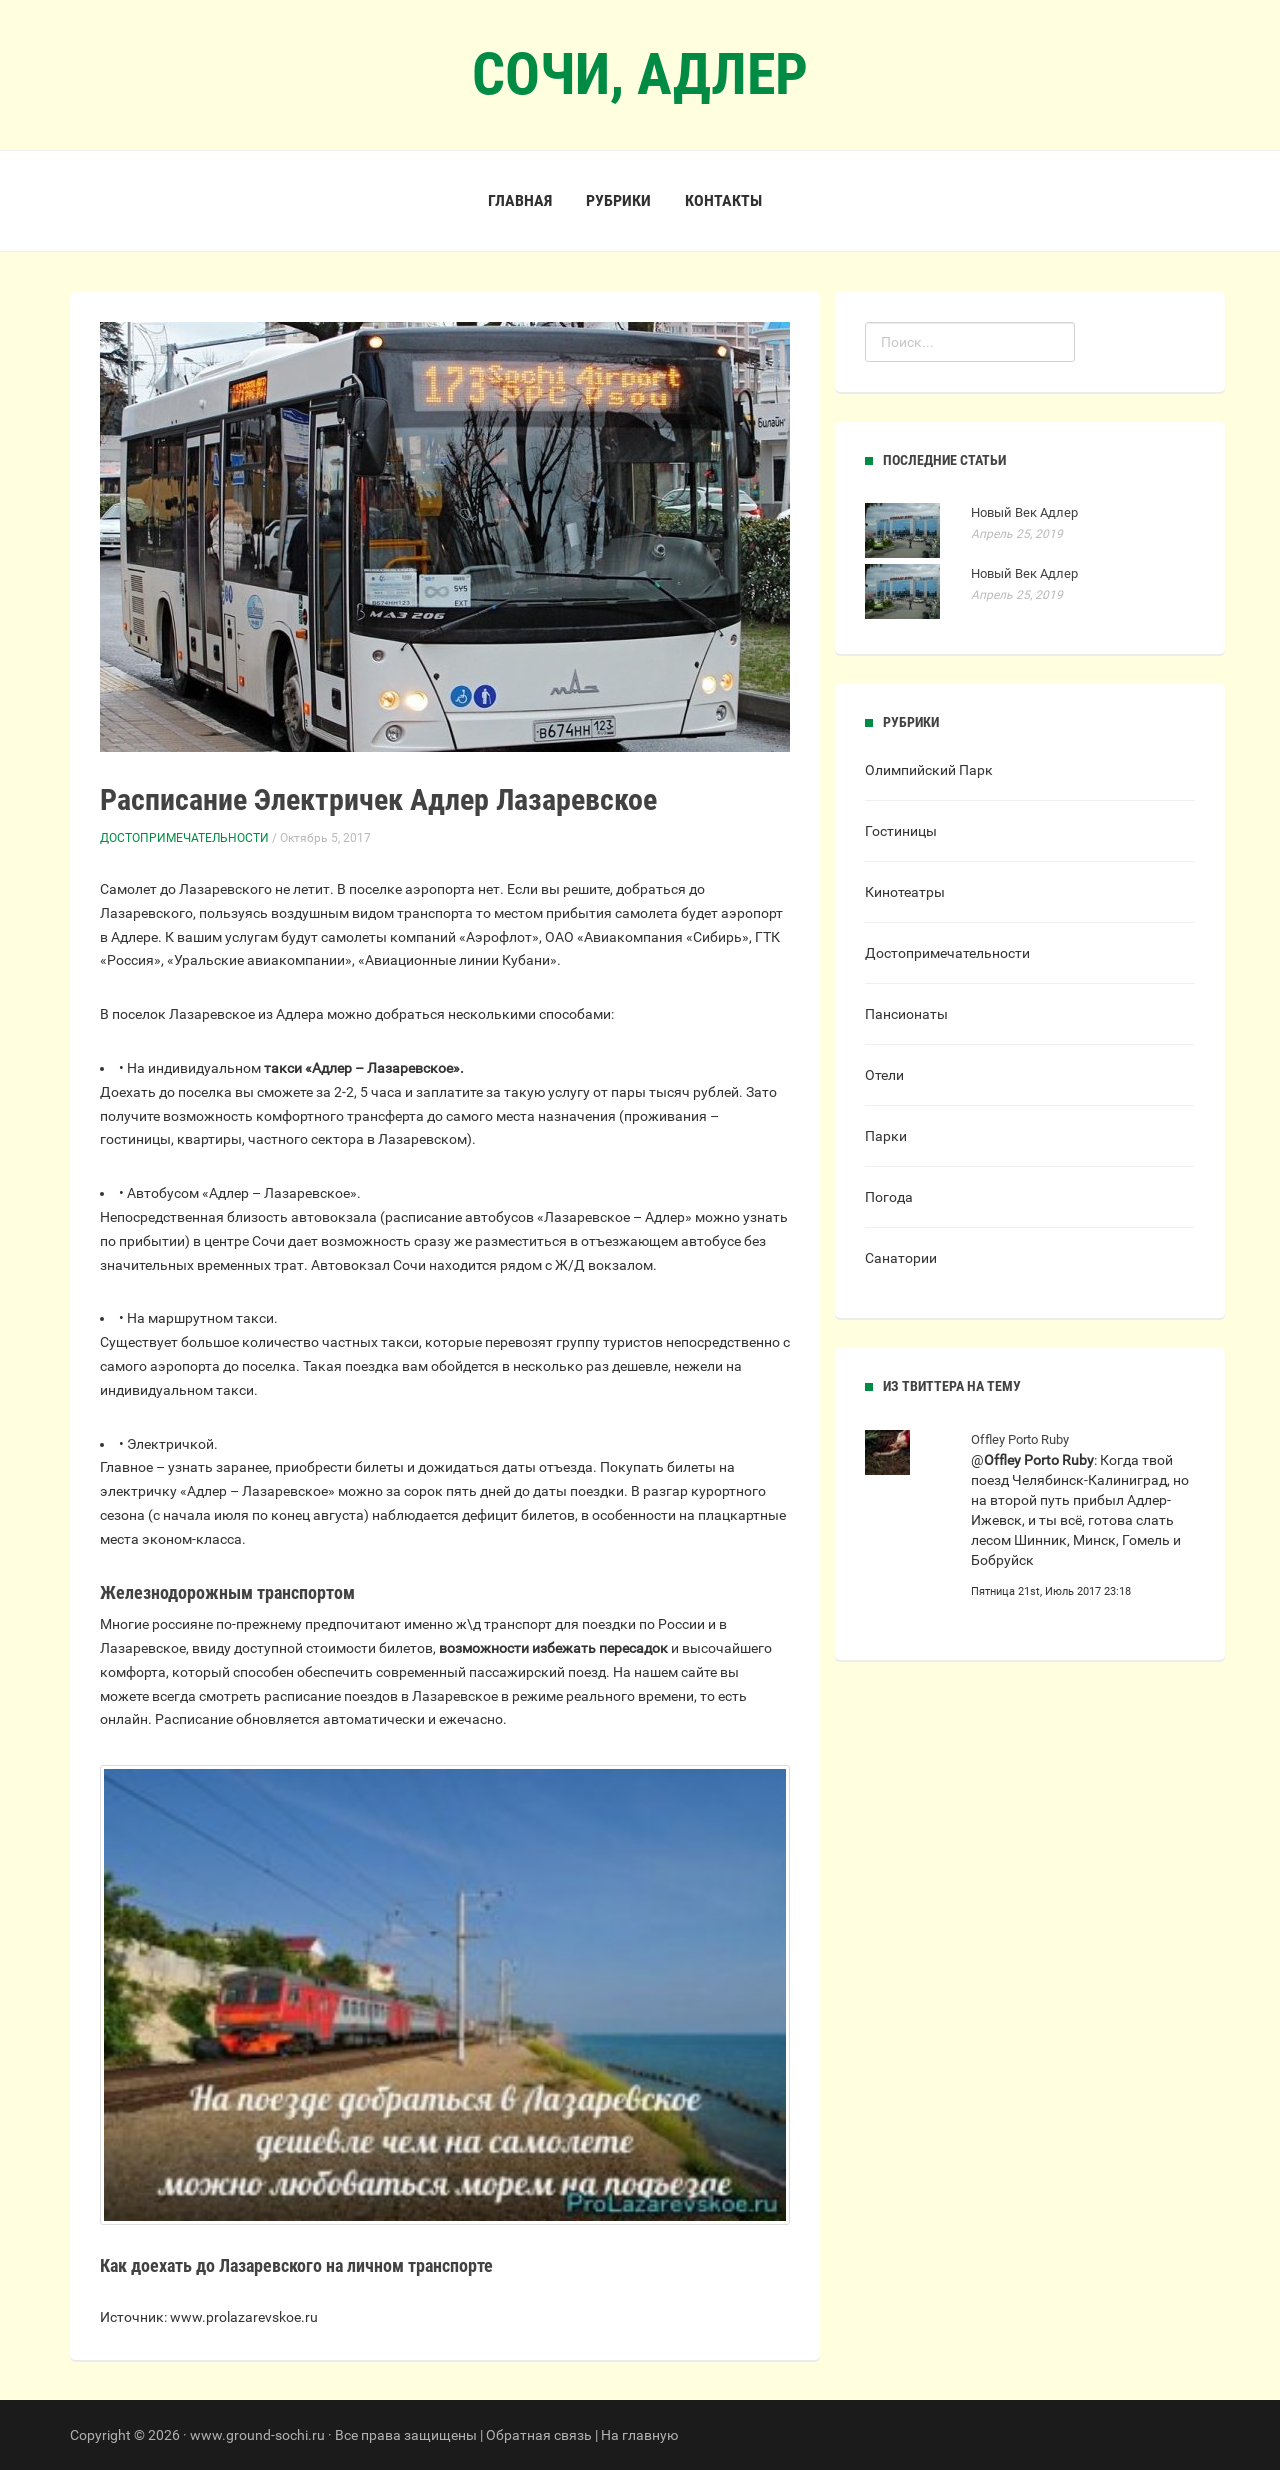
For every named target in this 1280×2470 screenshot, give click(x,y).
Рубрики (618, 200)
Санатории (901, 1258)
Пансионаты (906, 1014)
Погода (889, 1197)
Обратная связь (539, 2435)
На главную (639, 2435)
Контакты (723, 200)
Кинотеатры (905, 892)
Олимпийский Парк (929, 770)
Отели (884, 1075)
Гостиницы (901, 831)
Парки (886, 1136)
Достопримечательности (184, 838)
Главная (520, 200)
